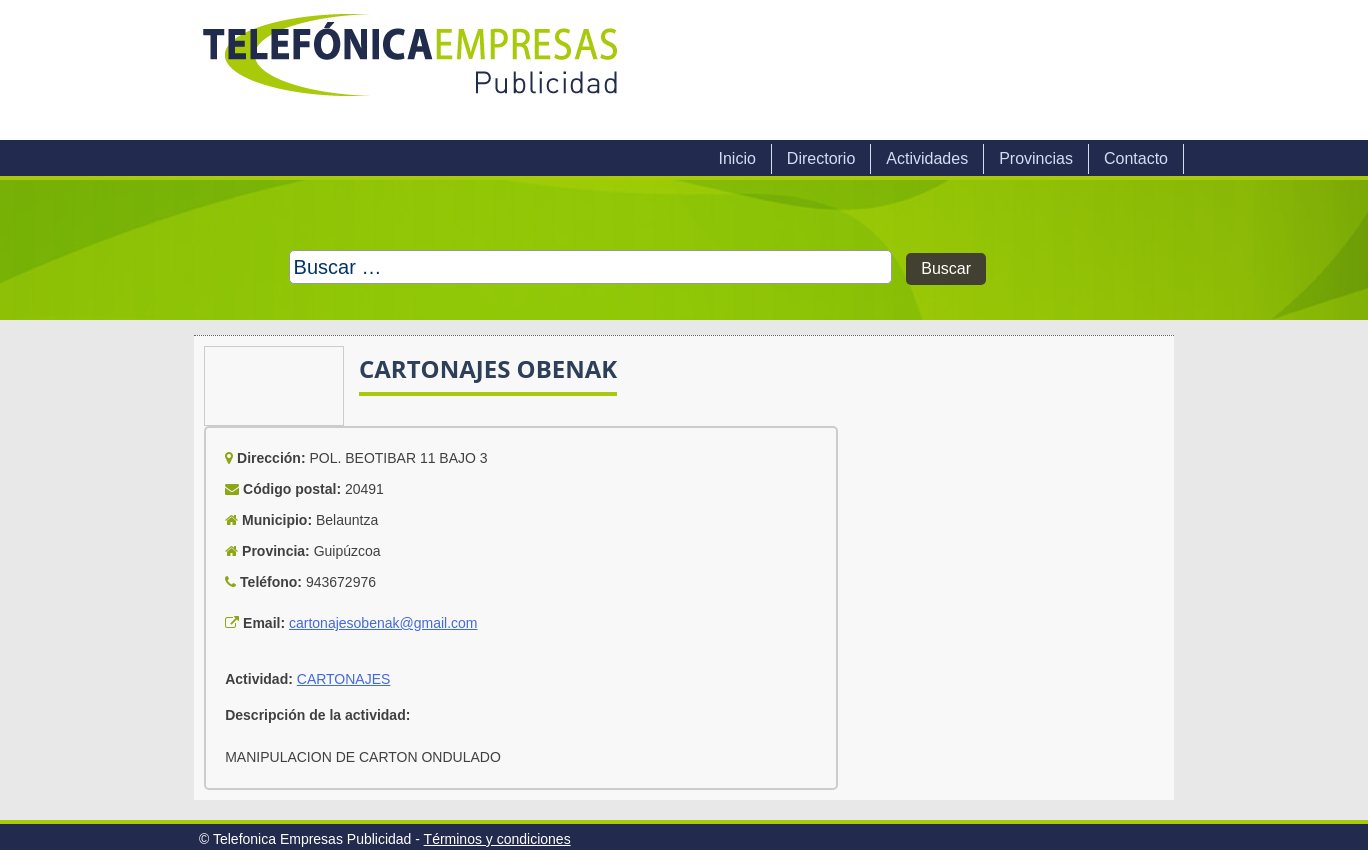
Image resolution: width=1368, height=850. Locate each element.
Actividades (927, 158)
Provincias (1036, 158)
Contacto (1136, 158)
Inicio (736, 158)
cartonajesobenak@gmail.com (383, 623)
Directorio (821, 158)
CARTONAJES (344, 679)
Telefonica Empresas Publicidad (412, 70)
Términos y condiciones (497, 839)
